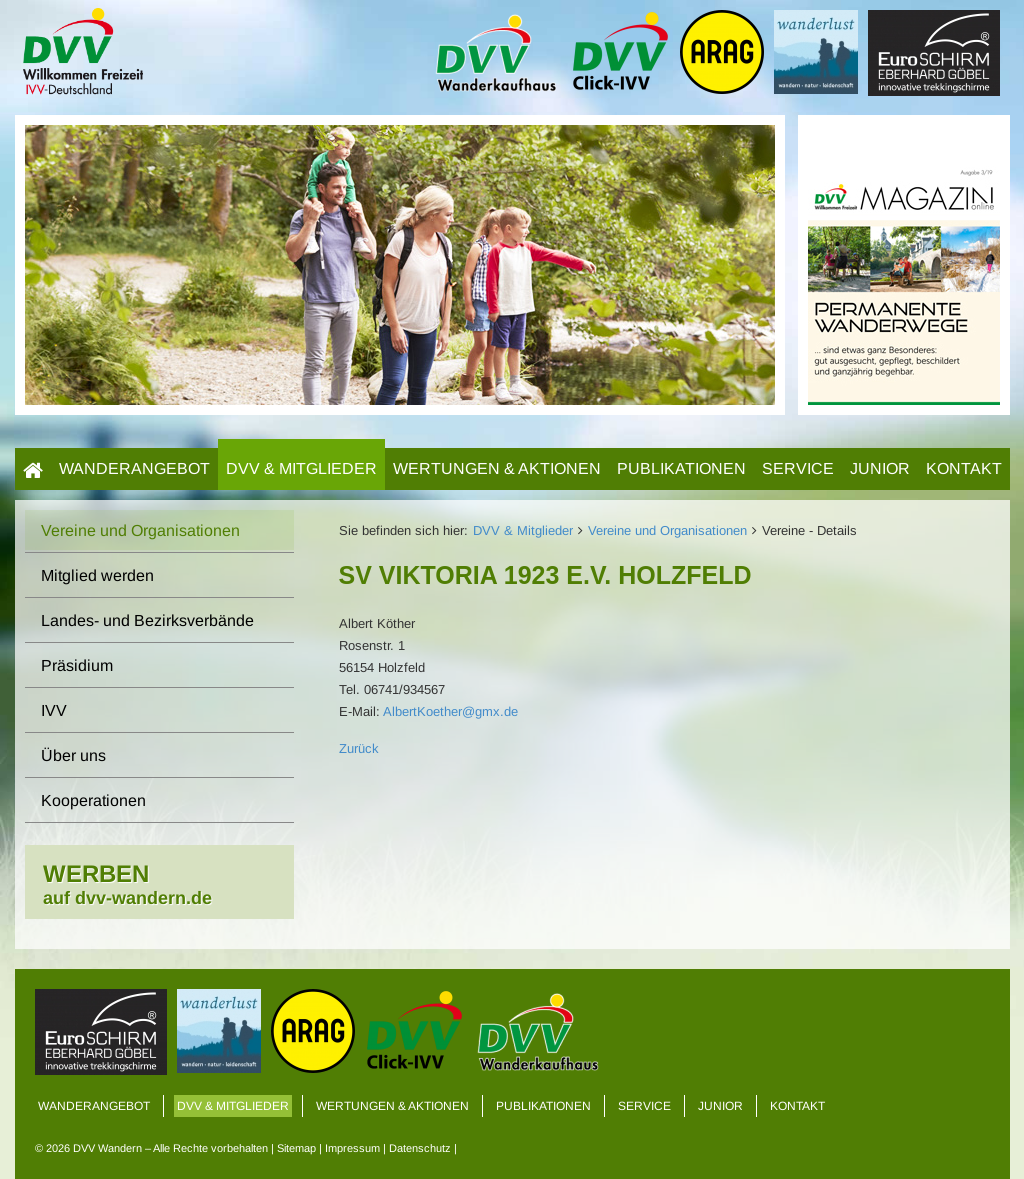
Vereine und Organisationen (667, 530)
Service (798, 468)
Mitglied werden (97, 575)
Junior (880, 468)
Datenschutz (420, 1148)
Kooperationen (93, 800)
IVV (54, 710)
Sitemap (296, 1148)
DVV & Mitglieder (301, 468)
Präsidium (77, 665)
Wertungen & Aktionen (497, 468)
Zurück (359, 748)
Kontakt (964, 468)
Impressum (352, 1148)
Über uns (73, 755)
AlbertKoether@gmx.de (450, 711)
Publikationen (681, 468)
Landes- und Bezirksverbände (147, 620)
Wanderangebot (134, 468)
